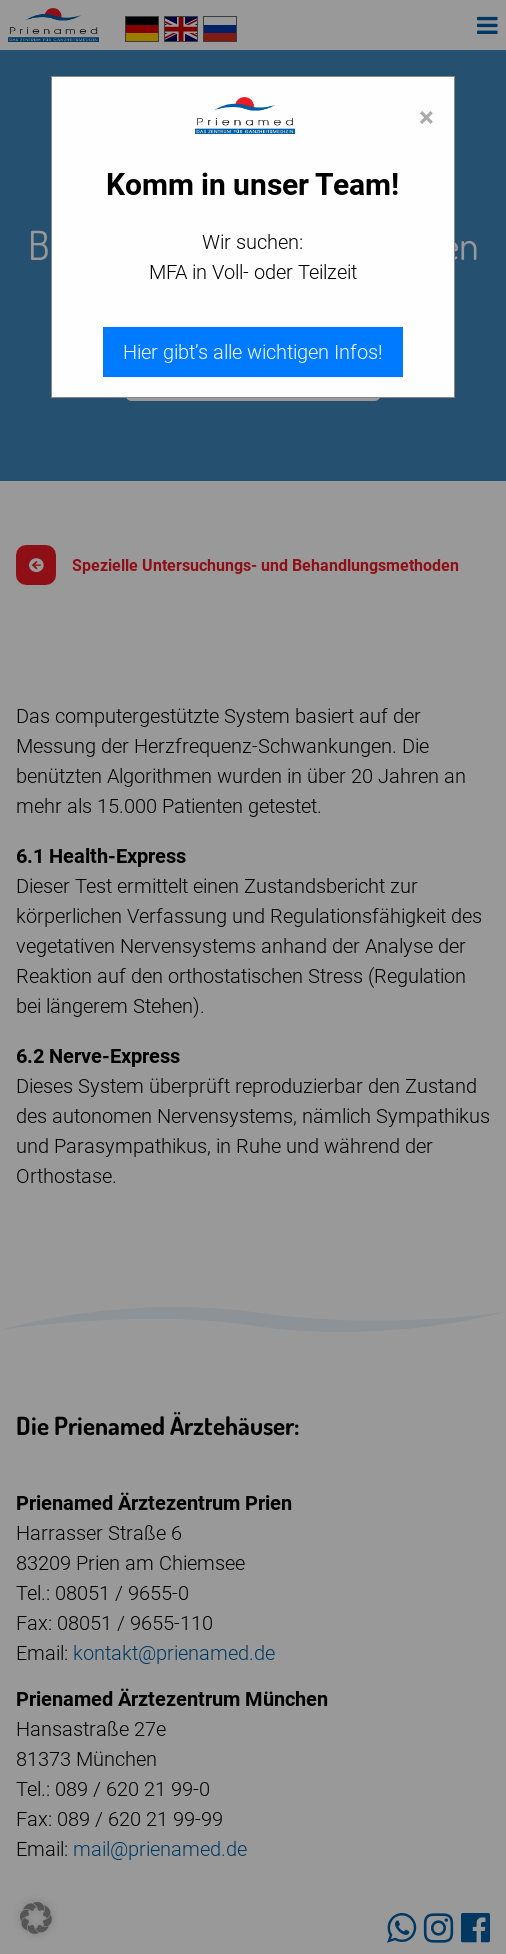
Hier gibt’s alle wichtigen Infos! (253, 352)
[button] (36, 1918)
